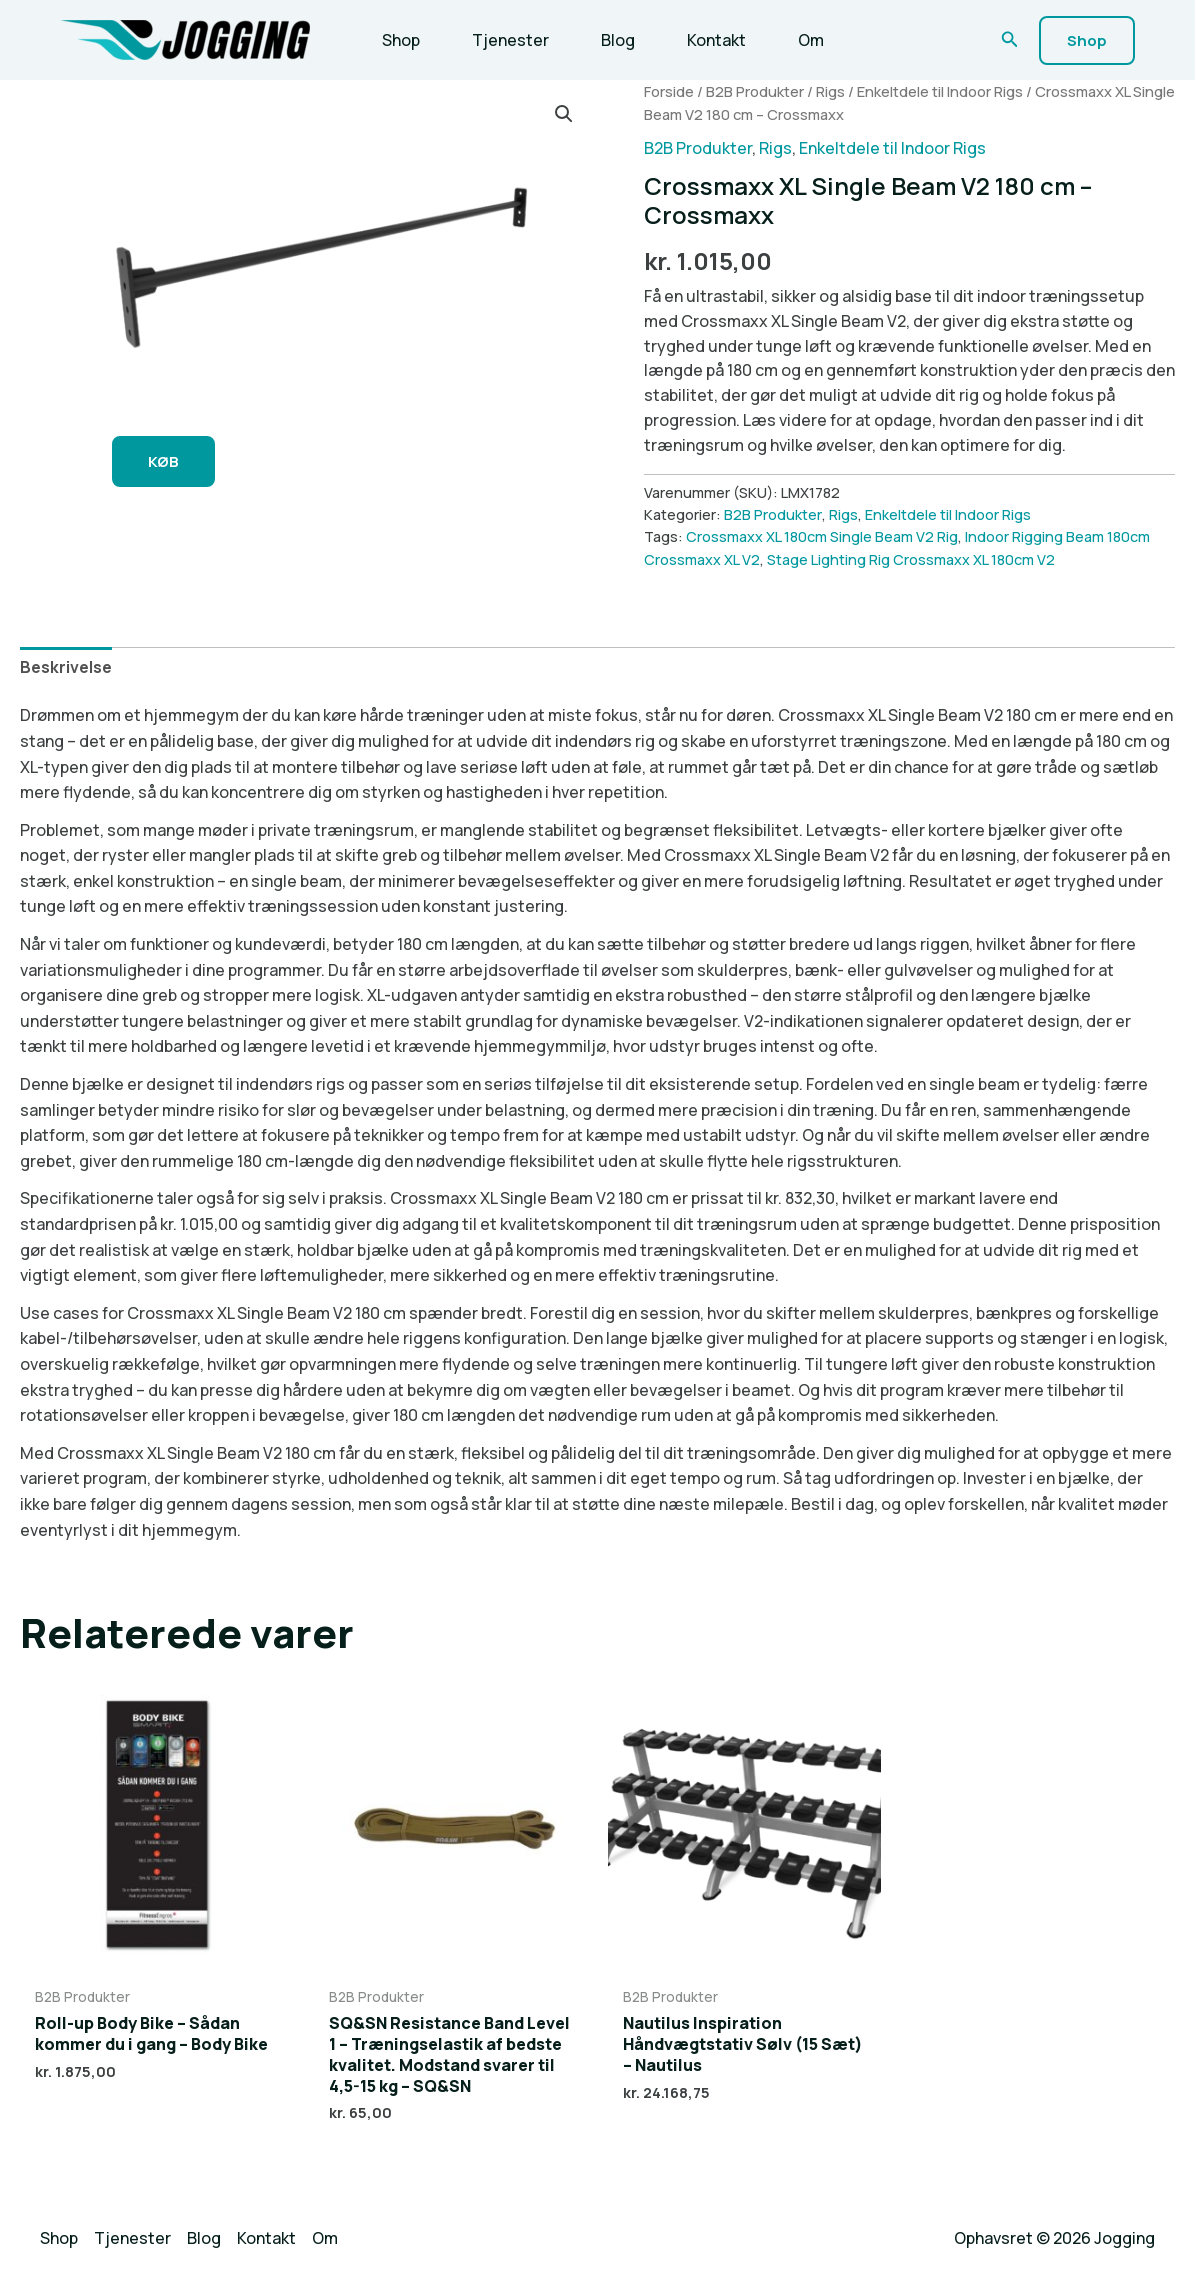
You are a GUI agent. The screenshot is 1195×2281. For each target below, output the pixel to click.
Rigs (830, 91)
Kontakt (716, 40)
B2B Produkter (755, 91)
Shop (401, 40)
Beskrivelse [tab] (66, 667)
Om (811, 40)
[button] (1010, 40)
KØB (163, 461)
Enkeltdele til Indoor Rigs (940, 91)
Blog (618, 40)
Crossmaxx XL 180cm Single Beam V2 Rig (822, 536)
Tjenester (510, 40)
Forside (669, 91)
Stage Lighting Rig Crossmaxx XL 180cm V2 (911, 559)
